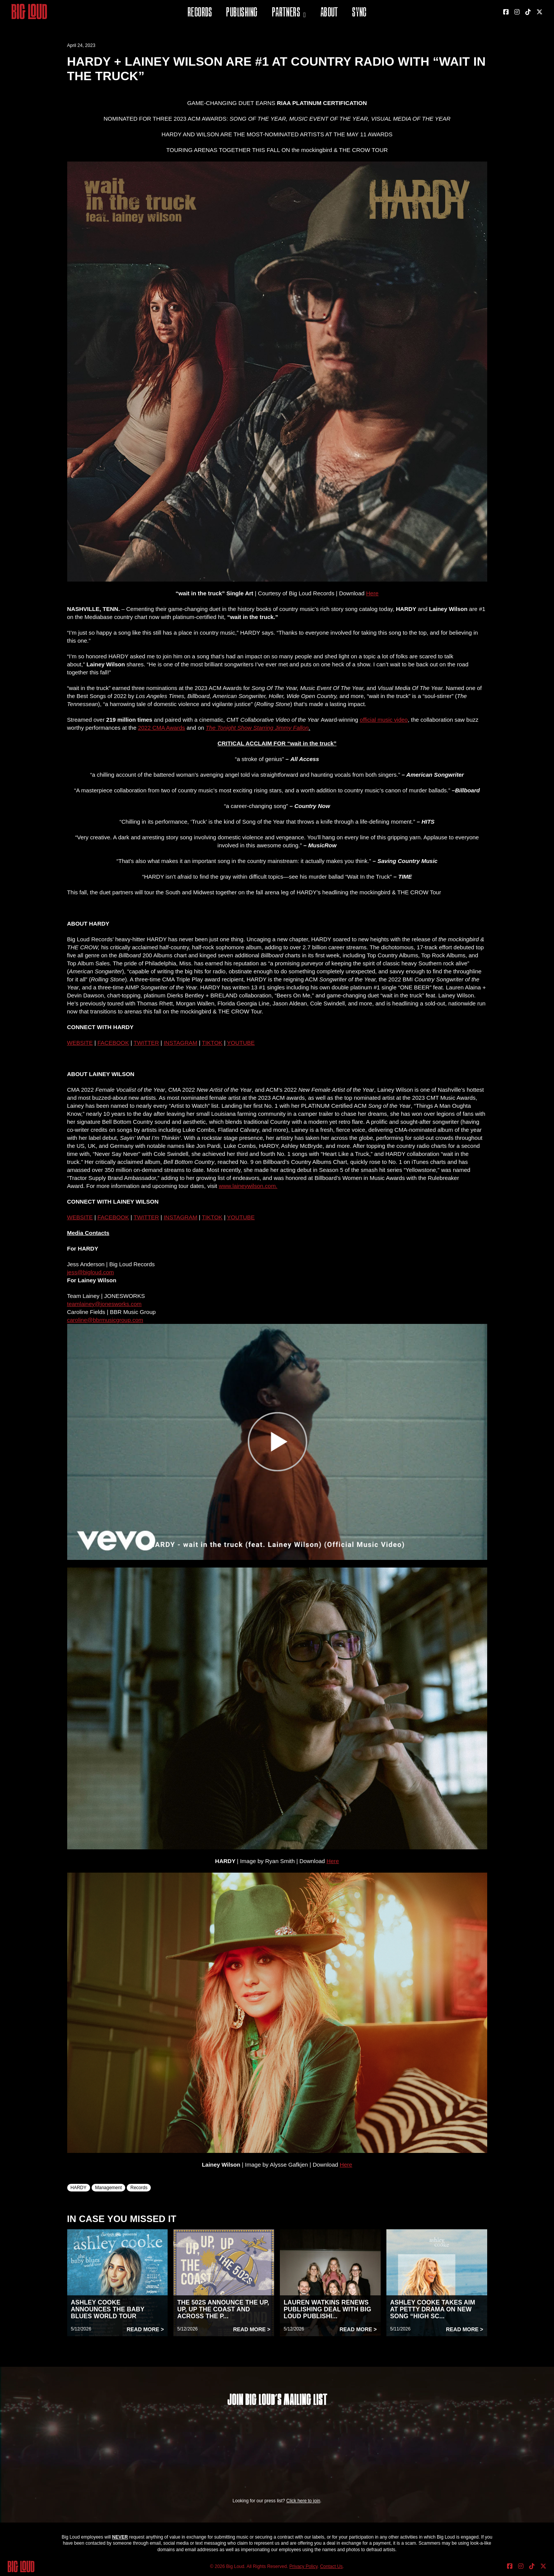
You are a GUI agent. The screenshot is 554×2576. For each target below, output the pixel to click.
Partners (286, 13)
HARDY (79, 2187)
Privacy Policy (303, 2566)
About (329, 13)
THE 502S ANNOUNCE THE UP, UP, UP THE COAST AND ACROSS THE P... (223, 2309)
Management (108, 2187)
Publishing (241, 13)
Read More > (145, 2329)
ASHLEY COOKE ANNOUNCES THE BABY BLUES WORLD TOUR (108, 2309)
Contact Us (331, 2566)
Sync (359, 13)
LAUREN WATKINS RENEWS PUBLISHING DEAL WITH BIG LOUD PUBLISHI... (327, 2309)
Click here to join (303, 2500)
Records (199, 13)
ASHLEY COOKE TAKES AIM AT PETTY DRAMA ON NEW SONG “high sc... (432, 2309)
